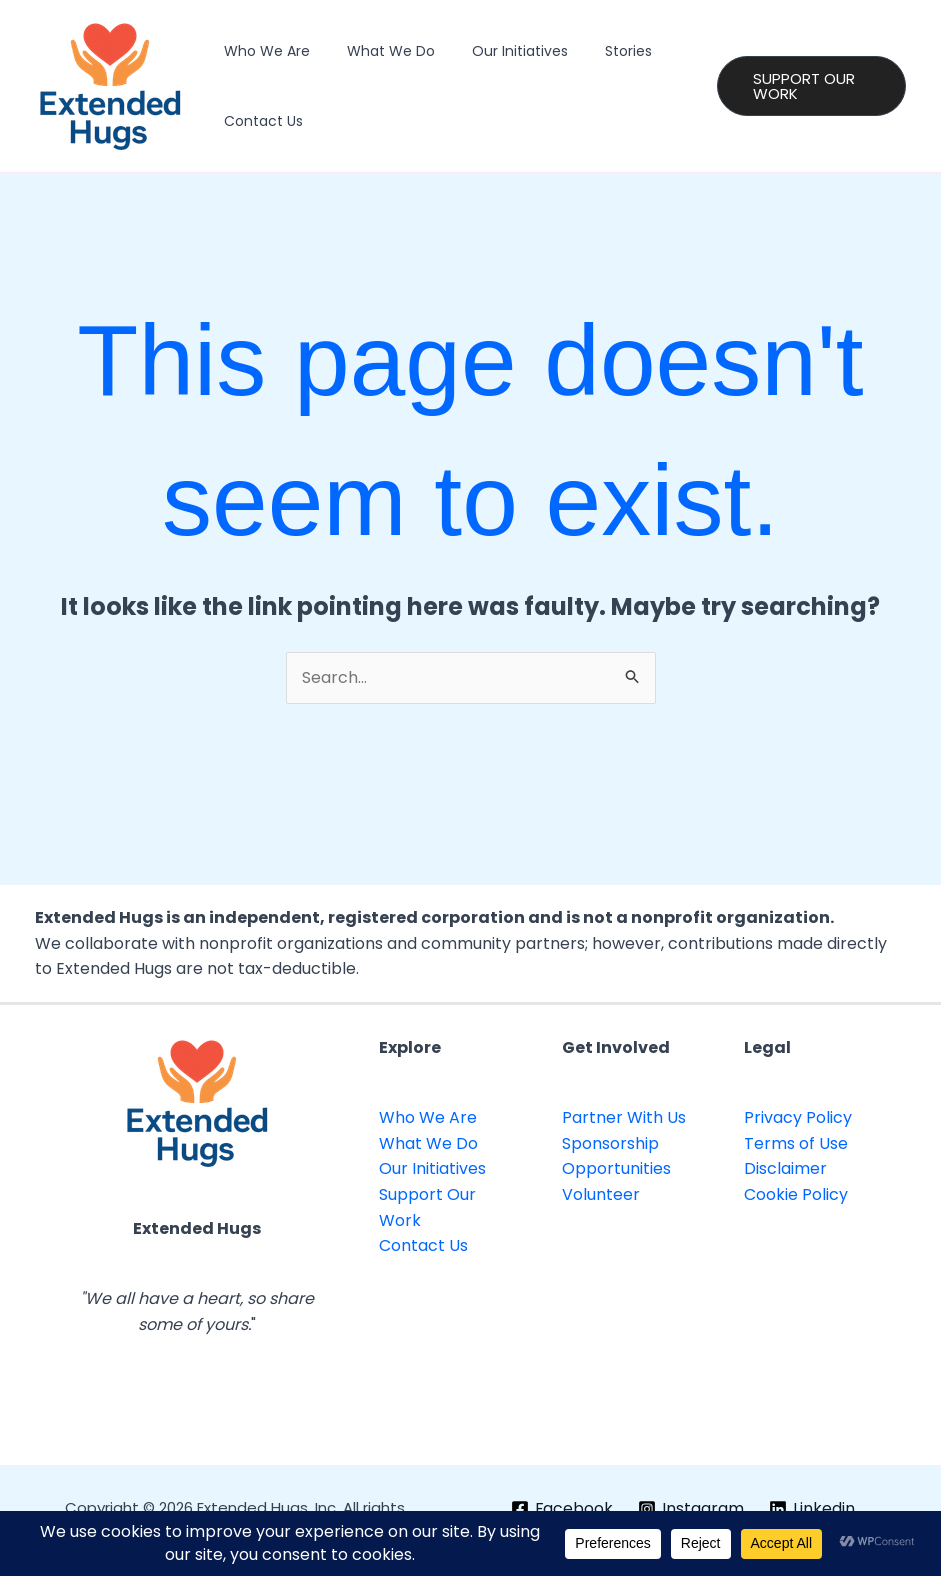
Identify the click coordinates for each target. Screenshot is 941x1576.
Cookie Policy (796, 1194)
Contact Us (258, 121)
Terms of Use (796, 1143)
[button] (806, 86)
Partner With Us (624, 1117)
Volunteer (601, 1194)
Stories (596, 51)
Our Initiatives (497, 51)
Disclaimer (785, 1168)
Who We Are (262, 51)
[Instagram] (691, 1509)
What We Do (377, 51)
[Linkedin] (812, 1509)
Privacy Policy (798, 1117)
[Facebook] (562, 1509)
